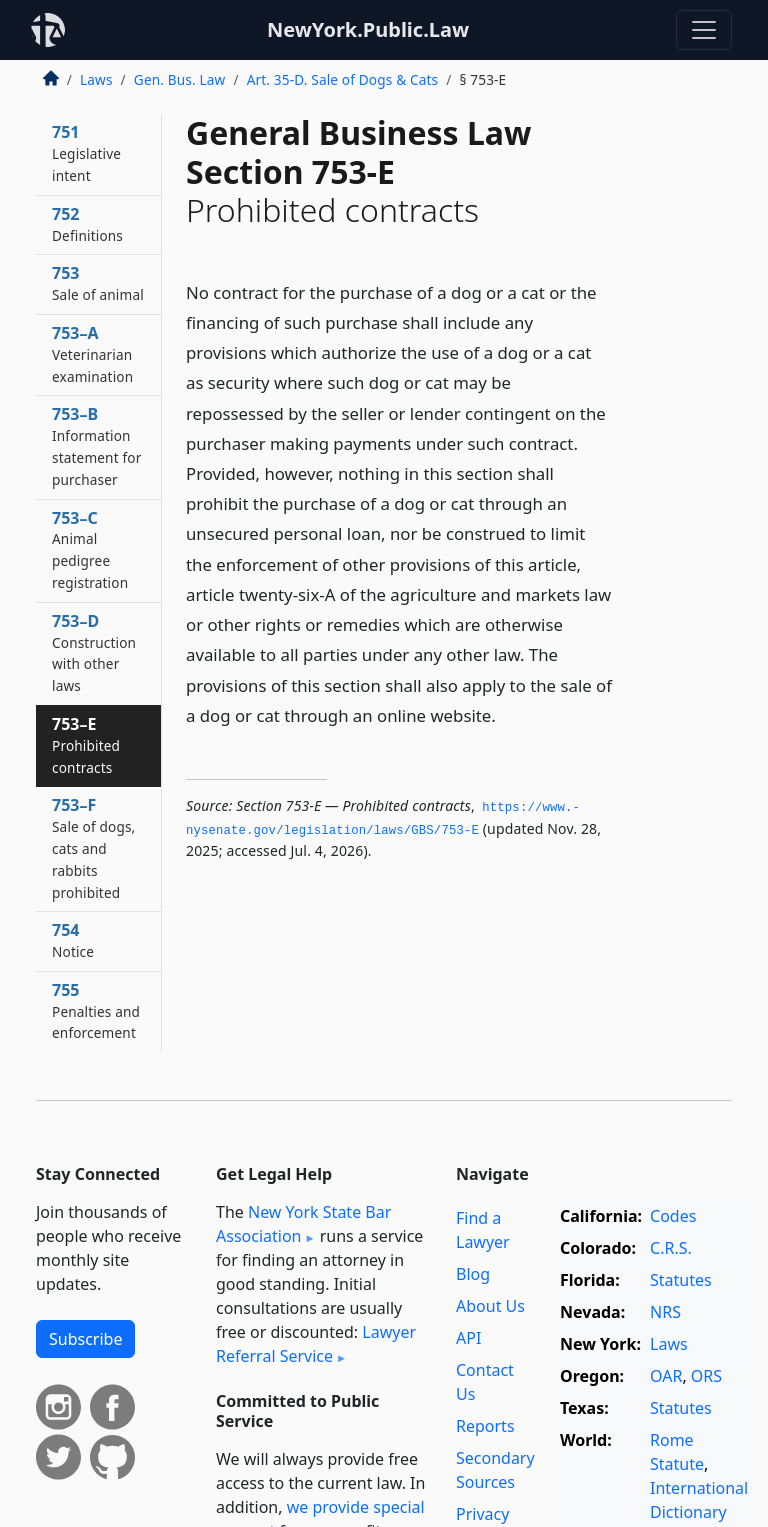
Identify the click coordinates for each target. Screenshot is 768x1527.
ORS (706, 1376)
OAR (666, 1376)
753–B (96, 445)
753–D (94, 652)
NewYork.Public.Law (368, 29)
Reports (485, 1426)
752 (87, 224)
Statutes (681, 1280)
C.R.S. (671, 1248)
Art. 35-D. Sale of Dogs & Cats (343, 79)
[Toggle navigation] (704, 30)
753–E (86, 745)
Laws (96, 79)
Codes (673, 1216)
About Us (490, 1306)
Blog (473, 1274)
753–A (92, 354)
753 (98, 283)
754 (73, 940)
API (468, 1338)
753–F (93, 847)
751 (86, 153)
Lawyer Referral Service (316, 1344)
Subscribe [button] (85, 1339)
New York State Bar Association (303, 1224)
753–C (90, 549)
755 (96, 1011)
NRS (665, 1312)
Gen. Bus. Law (180, 79)
